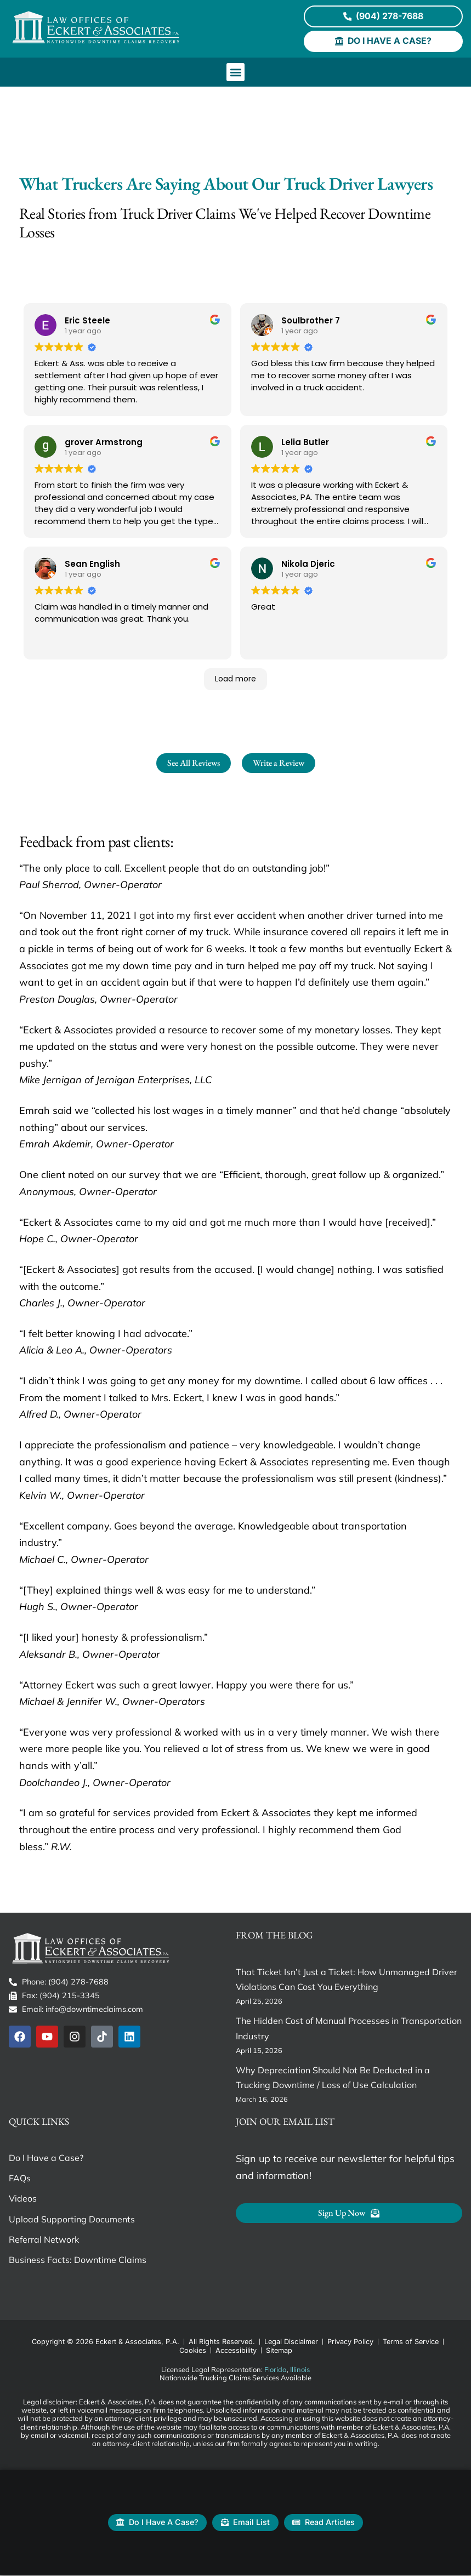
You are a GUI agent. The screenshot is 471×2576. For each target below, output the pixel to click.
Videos (23, 2198)
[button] (235, 73)
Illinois (300, 2369)
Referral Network (44, 2239)
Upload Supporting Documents (72, 2219)
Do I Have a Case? (46, 2158)
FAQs (20, 2178)
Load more (235, 679)
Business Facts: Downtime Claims (77, 2260)
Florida (275, 2369)
